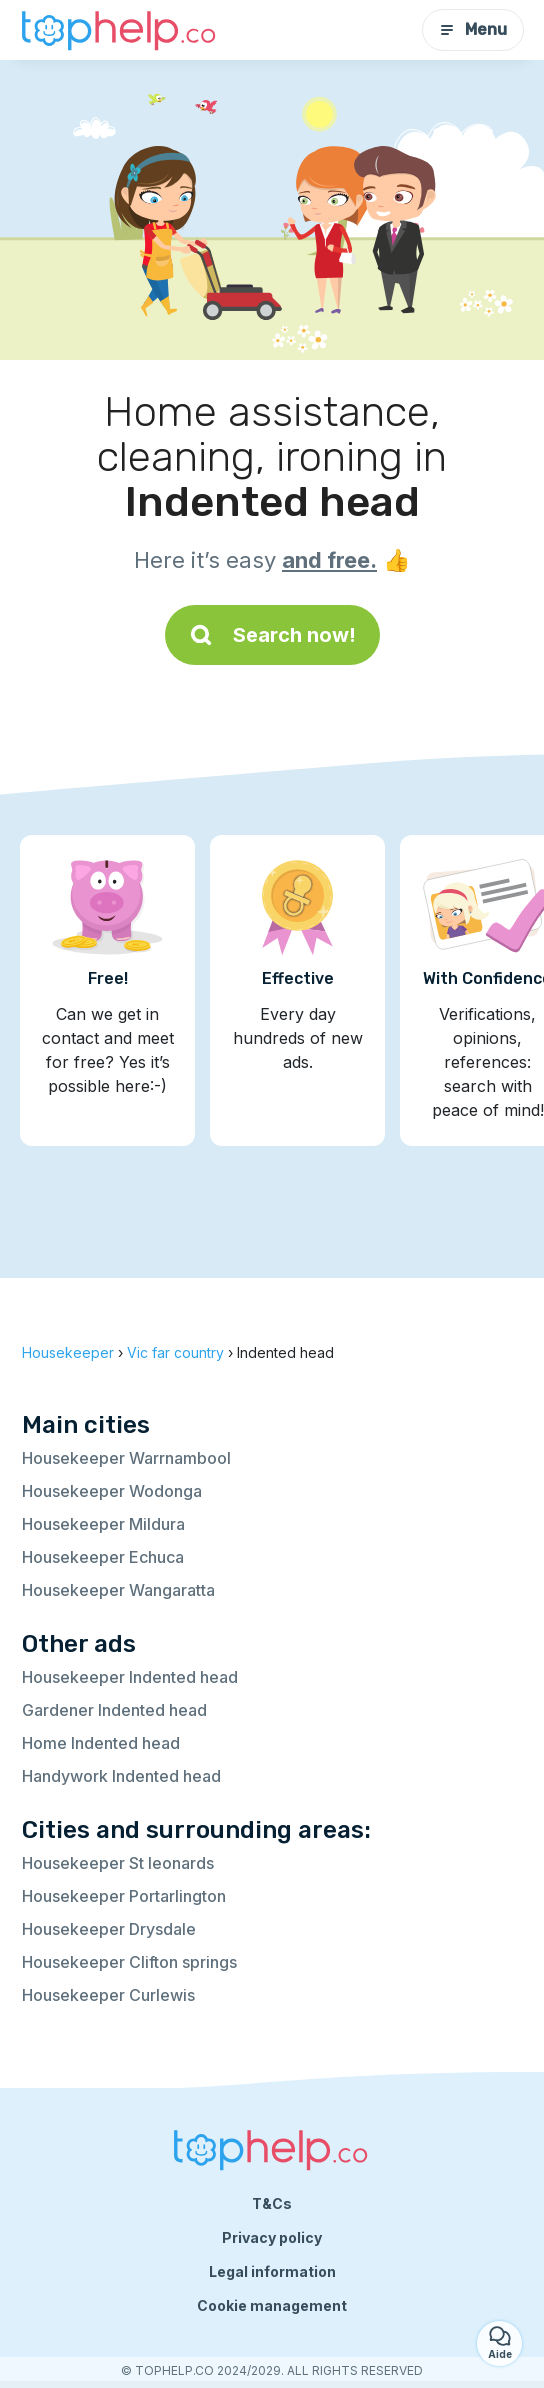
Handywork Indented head (121, 1776)
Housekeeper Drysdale (109, 1929)
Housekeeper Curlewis (108, 1995)
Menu (473, 29)
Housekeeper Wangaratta (118, 1590)
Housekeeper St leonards (118, 1863)
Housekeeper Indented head (130, 1677)
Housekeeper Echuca (103, 1557)
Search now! (272, 635)
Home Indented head (101, 1743)
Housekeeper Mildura (103, 1524)
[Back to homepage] (120, 30)
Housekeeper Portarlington (124, 1896)
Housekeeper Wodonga (112, 1491)
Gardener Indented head (114, 1710)
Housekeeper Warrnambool (126, 1458)
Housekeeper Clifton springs (129, 1962)
